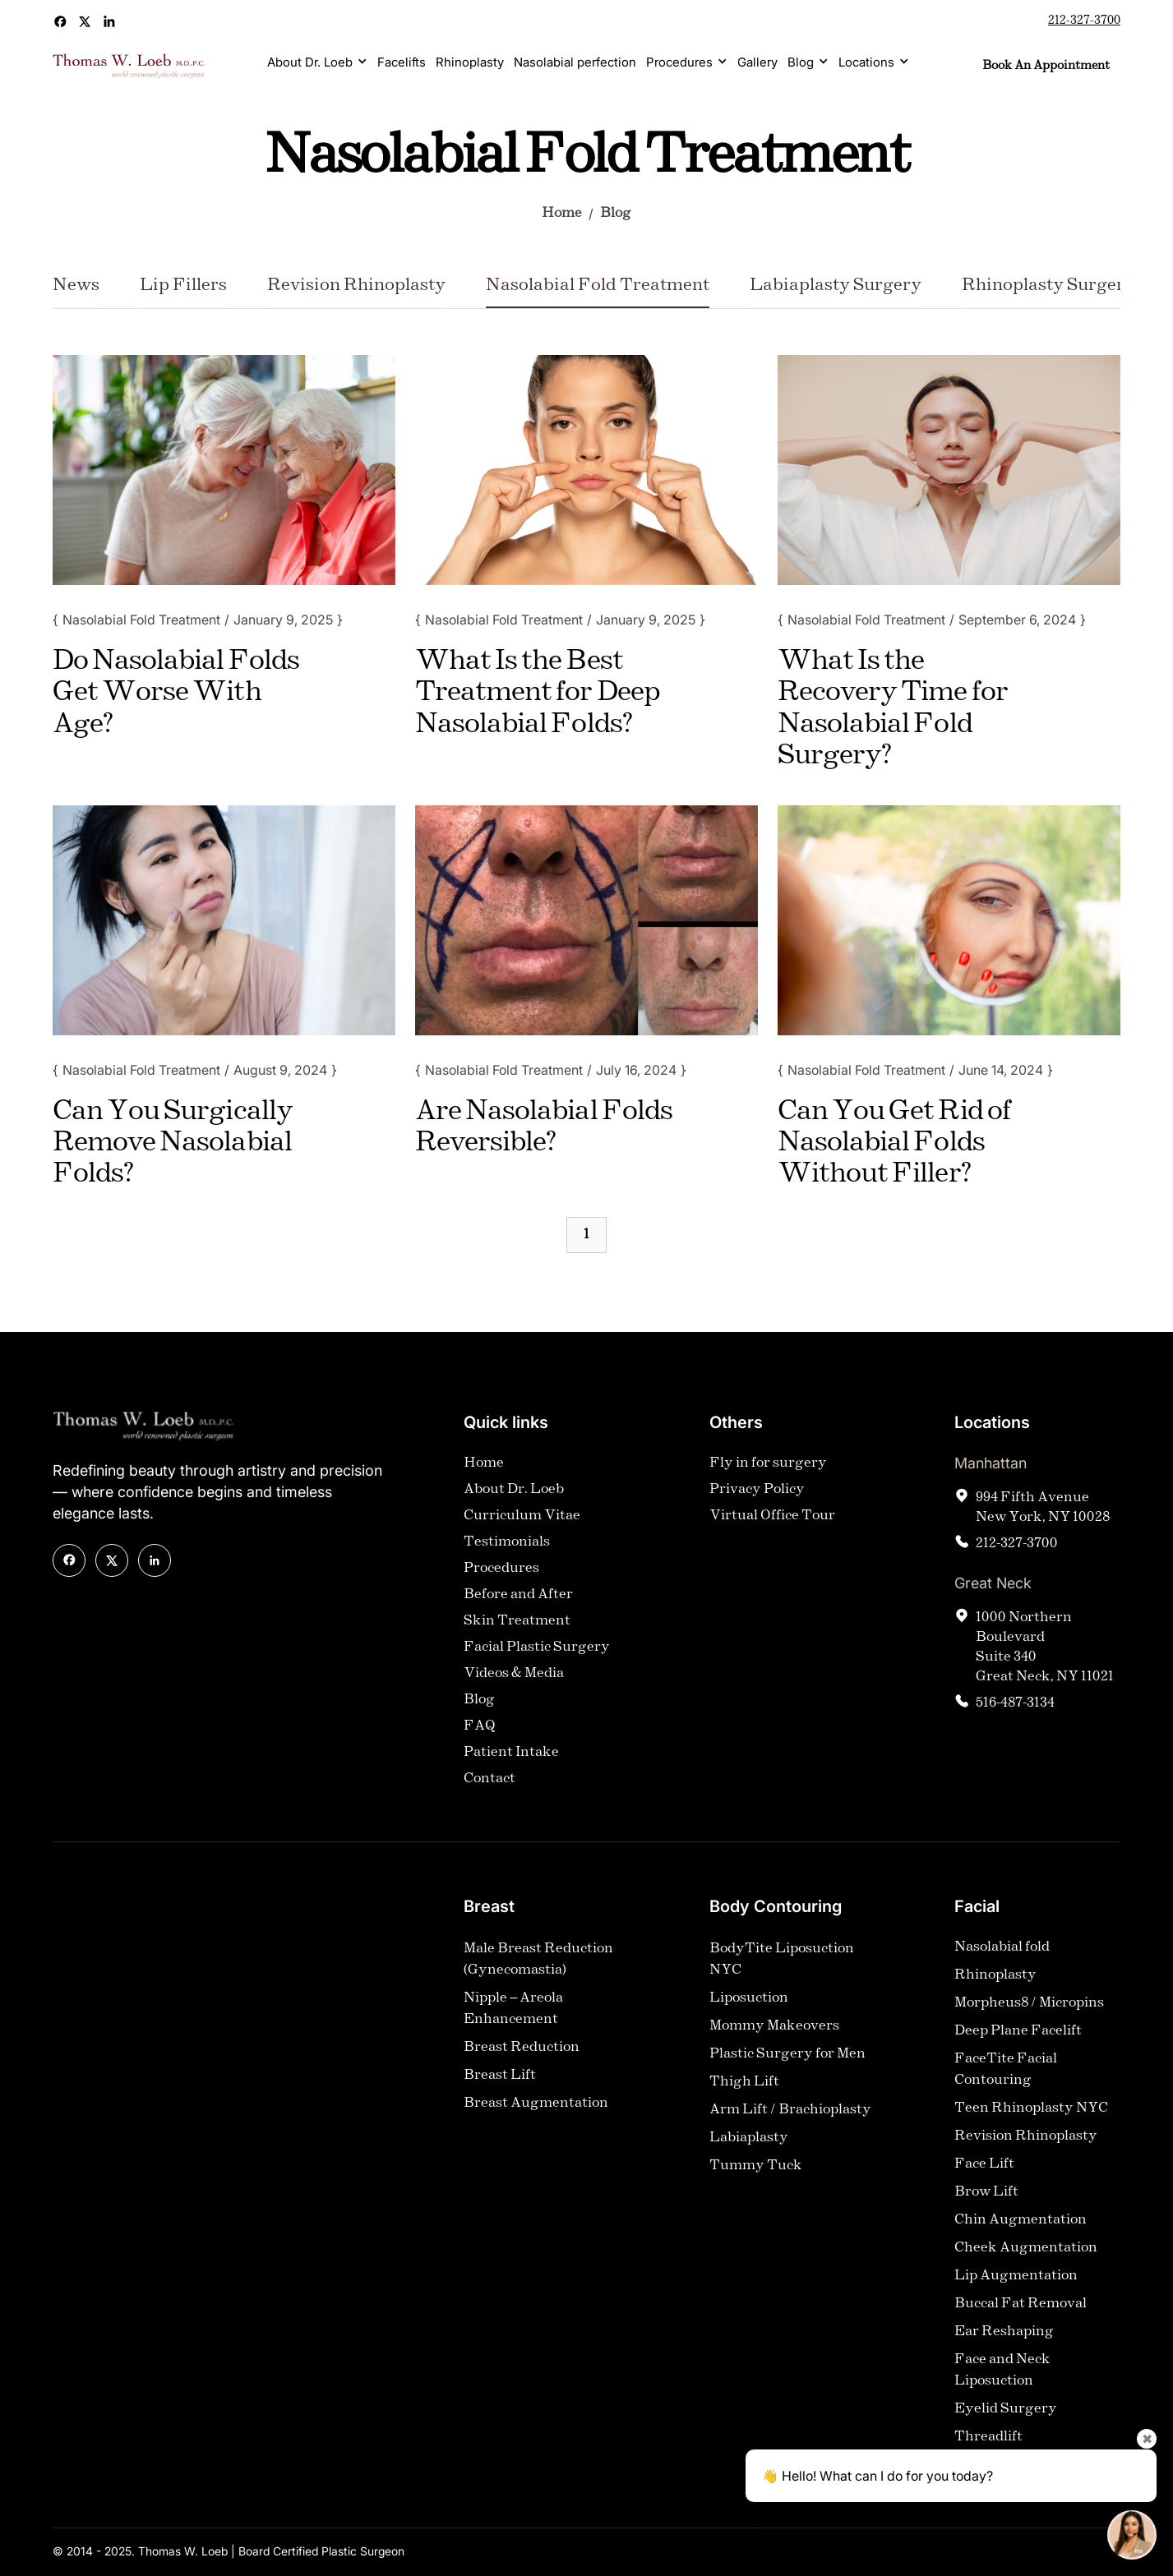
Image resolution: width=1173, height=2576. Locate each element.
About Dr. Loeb (310, 62)
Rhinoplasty (470, 62)
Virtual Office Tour (772, 1522)
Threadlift (988, 2443)
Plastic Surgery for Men (787, 2060)
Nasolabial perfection (575, 62)
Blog (800, 62)
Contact (489, 1785)
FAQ (480, 1733)
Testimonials (507, 1548)
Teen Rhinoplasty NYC (1031, 2115)
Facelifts (401, 62)
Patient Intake (511, 1759)
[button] (317, 62)
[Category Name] (76, 292)
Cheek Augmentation (1025, 2254)
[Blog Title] (187, 693)
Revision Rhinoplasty (1025, 2143)
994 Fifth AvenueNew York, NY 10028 (1043, 1514)
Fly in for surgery (768, 1470)
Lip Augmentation (1016, 2282)
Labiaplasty (748, 2144)
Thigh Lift (744, 2088)
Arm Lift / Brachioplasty (790, 2116)
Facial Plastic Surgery (537, 1654)
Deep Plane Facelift (1018, 2037)
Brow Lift (986, 2198)
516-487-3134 (1015, 1710)
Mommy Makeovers (774, 2032)
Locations (866, 62)
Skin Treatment (517, 1627)
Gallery (757, 62)
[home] (129, 66)
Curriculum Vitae (522, 1522)
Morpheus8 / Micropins (1029, 2009)
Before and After (518, 1601)
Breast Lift (500, 2082)
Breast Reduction (522, 2054)
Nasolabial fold (1002, 1954)
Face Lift (984, 2170)
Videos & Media (514, 1680)
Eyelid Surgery (1005, 2415)
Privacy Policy (757, 1496)
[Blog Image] (224, 470)
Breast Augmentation (536, 2110)
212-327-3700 (1084, 21)
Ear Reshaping (1004, 2338)
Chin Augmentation (1020, 2226)
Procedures (679, 62)
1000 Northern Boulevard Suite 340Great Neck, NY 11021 (1045, 1653)
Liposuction (748, 2004)
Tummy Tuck (755, 2172)
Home (562, 213)
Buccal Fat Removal (1020, 2310)
